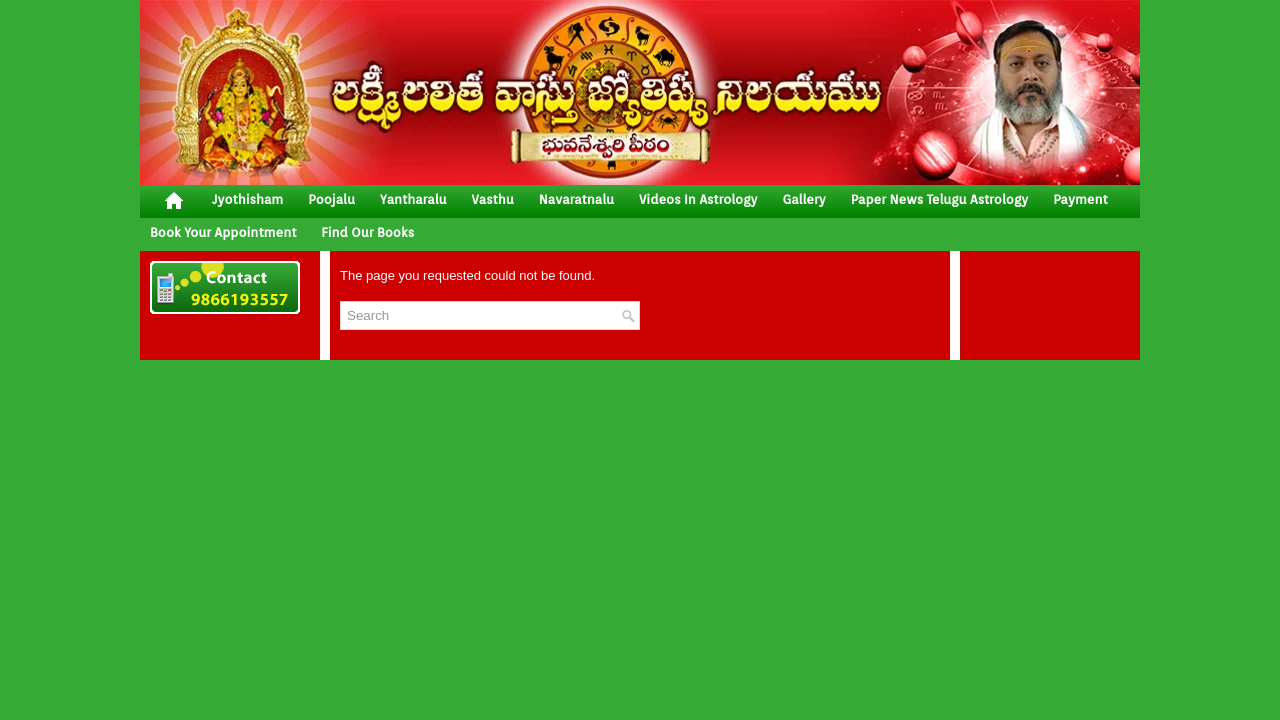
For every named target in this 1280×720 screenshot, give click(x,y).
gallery (803, 199)
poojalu (331, 199)
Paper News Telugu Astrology (939, 199)
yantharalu (413, 199)
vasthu (493, 199)
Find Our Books (367, 232)
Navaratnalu (576, 199)
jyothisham (247, 199)
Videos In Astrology (698, 199)
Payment (1080, 199)
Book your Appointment (223, 232)
